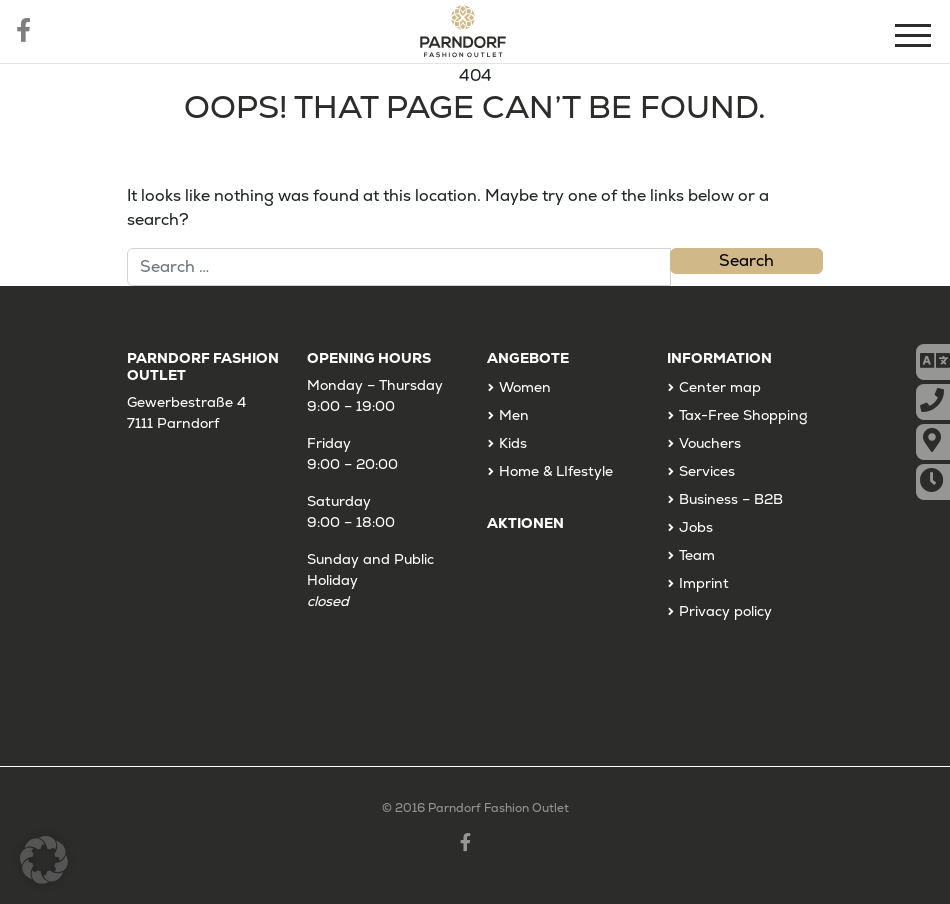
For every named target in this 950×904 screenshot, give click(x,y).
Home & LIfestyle (556, 471)
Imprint (704, 583)
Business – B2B (731, 499)
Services (707, 471)
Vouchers (710, 443)
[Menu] (915, 38)
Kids (513, 443)
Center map (720, 387)
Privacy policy (725, 611)
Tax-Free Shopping (743, 415)
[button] (44, 860)
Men (514, 415)
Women (525, 387)
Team (697, 555)
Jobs (696, 527)
